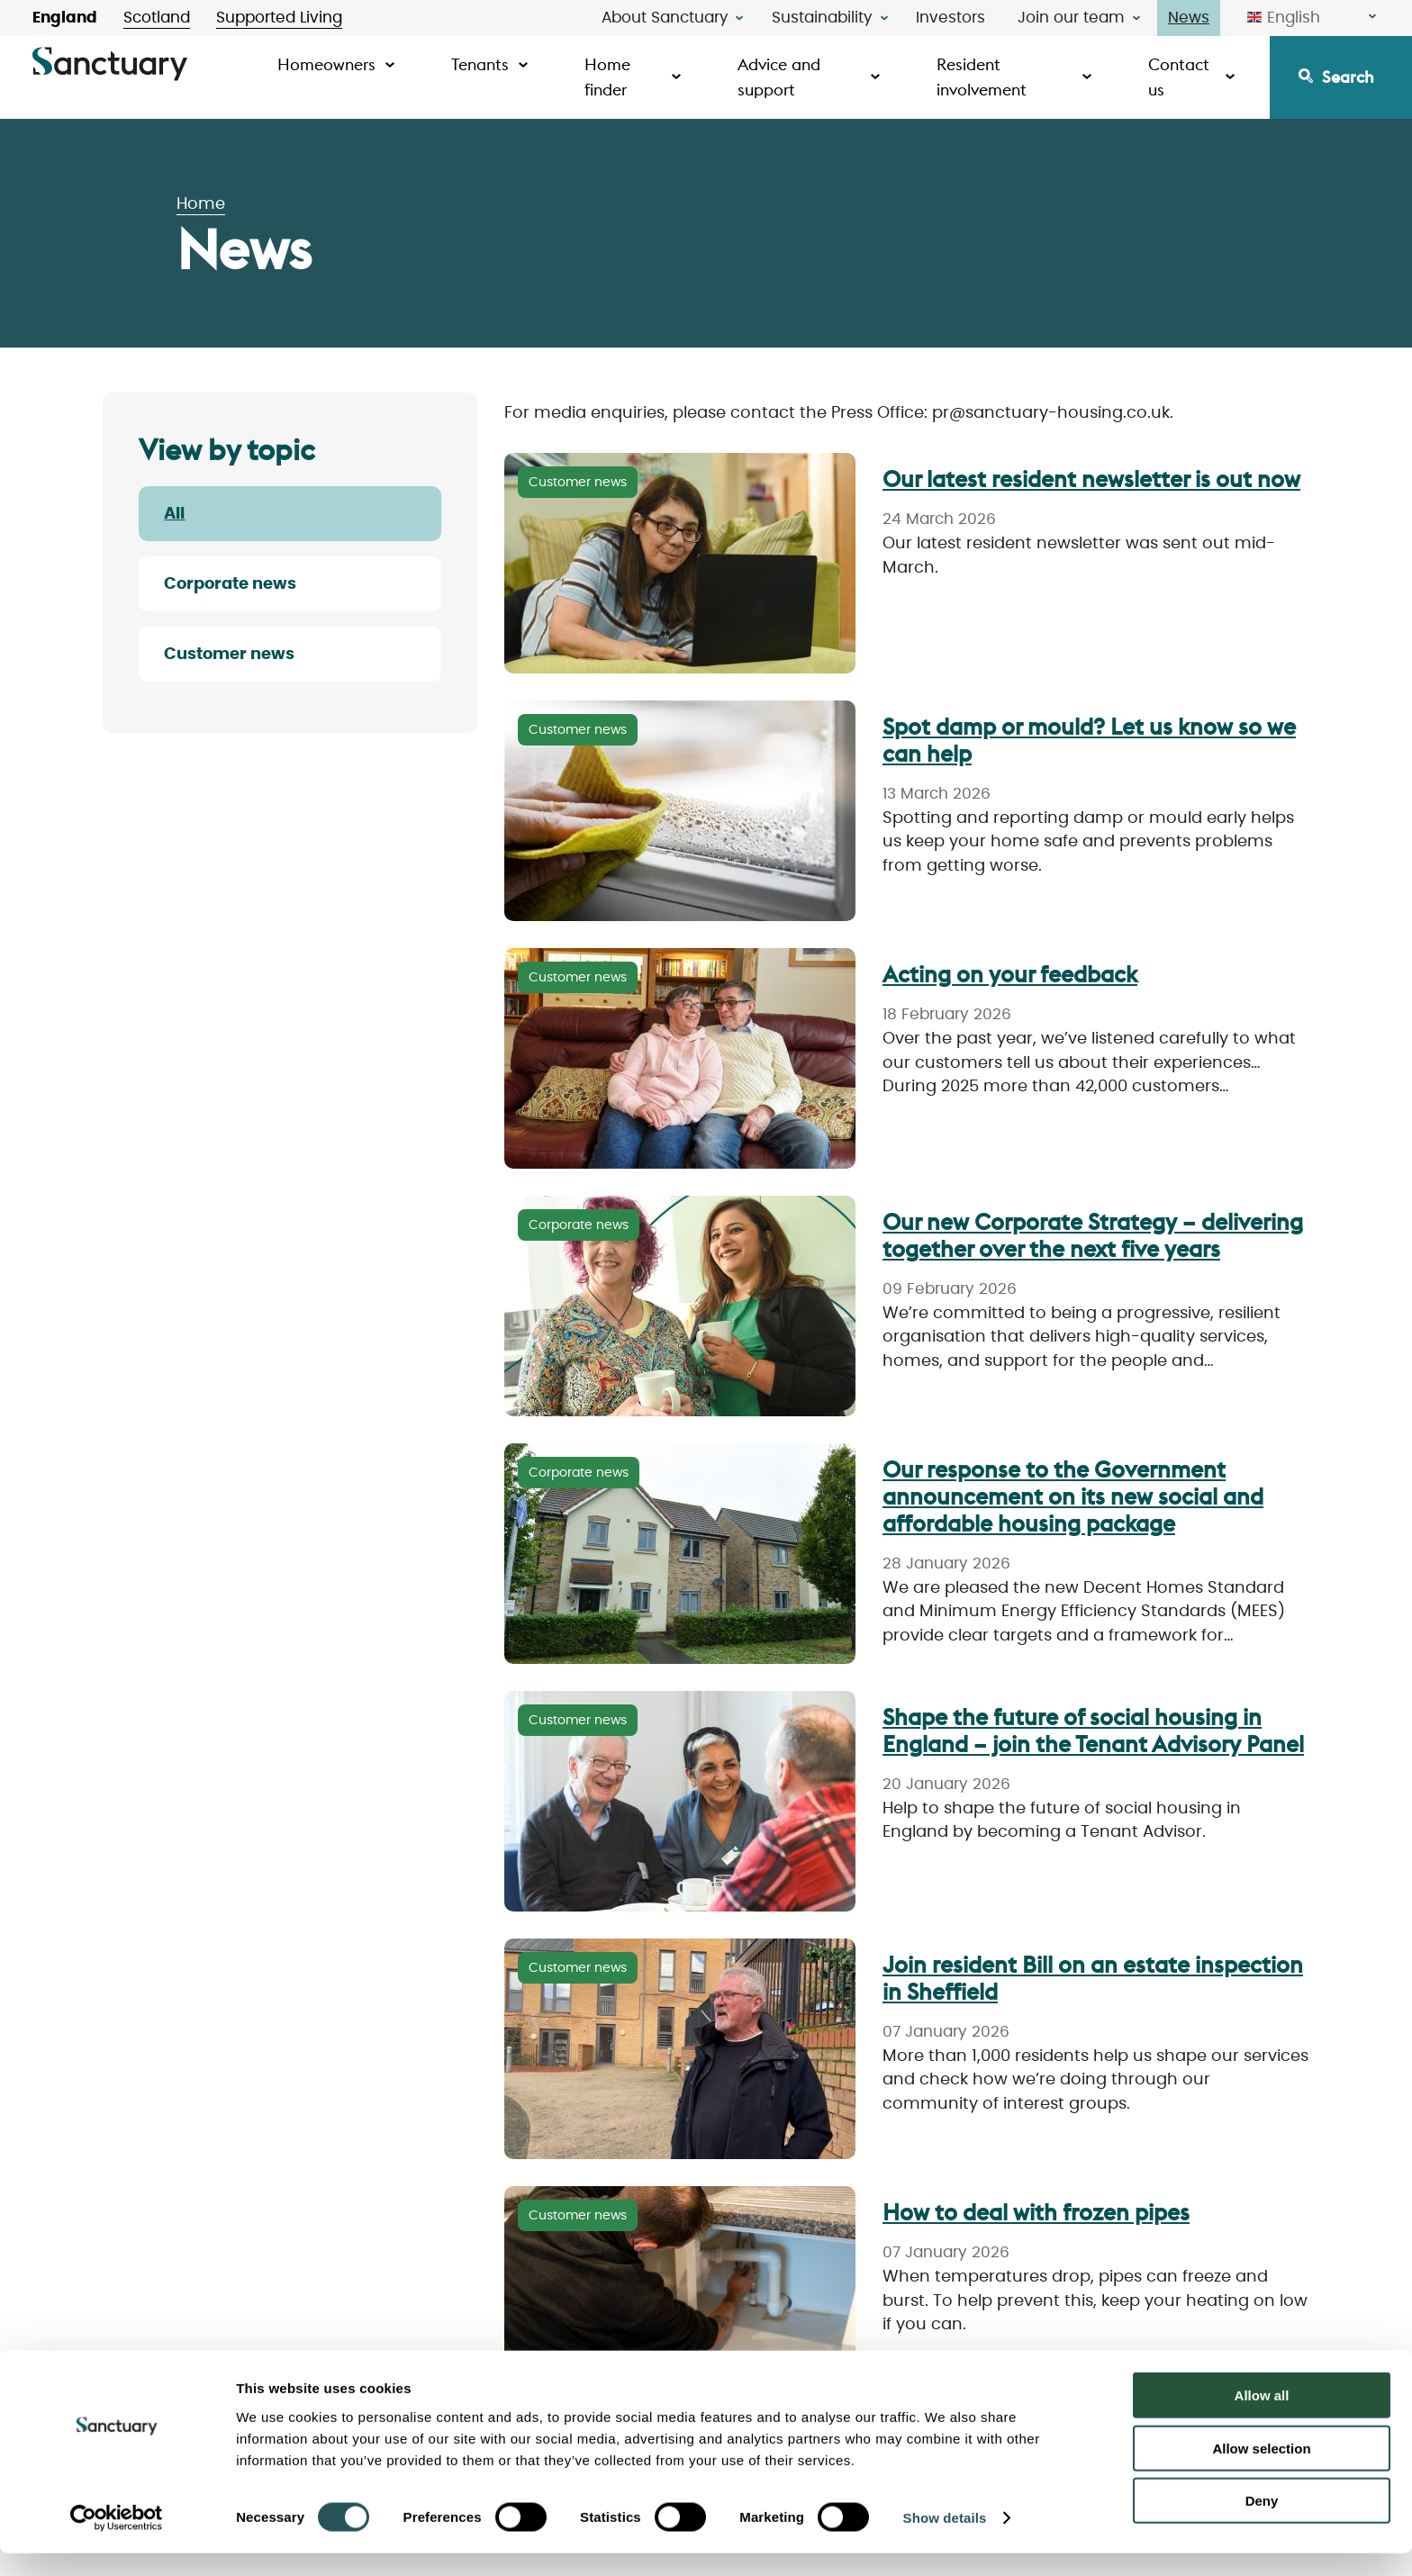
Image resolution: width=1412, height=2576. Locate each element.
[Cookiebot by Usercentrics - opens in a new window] (116, 2540)
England (64, 17)
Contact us (1178, 77)
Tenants (480, 64)
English (1283, 18)
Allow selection (1261, 2471)
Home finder (607, 77)
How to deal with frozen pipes (1036, 2212)
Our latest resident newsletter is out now (1091, 479)
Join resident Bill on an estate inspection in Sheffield (1092, 1978)
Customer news (229, 654)
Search (1348, 77)
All (174, 514)
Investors (950, 17)
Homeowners (326, 64)
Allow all (1262, 2418)
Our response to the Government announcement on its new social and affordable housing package (1072, 1496)
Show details (945, 2540)
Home (200, 204)
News (1188, 17)
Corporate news (230, 584)
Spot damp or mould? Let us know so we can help (1089, 740)
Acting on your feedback (1009, 974)
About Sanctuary (665, 17)
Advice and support (779, 77)
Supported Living (279, 17)
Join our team (1071, 17)
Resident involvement (982, 77)
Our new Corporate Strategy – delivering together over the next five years (1092, 1235)
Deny (1262, 2523)
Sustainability (822, 17)
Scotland (156, 17)
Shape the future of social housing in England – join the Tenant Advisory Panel (1093, 1730)
